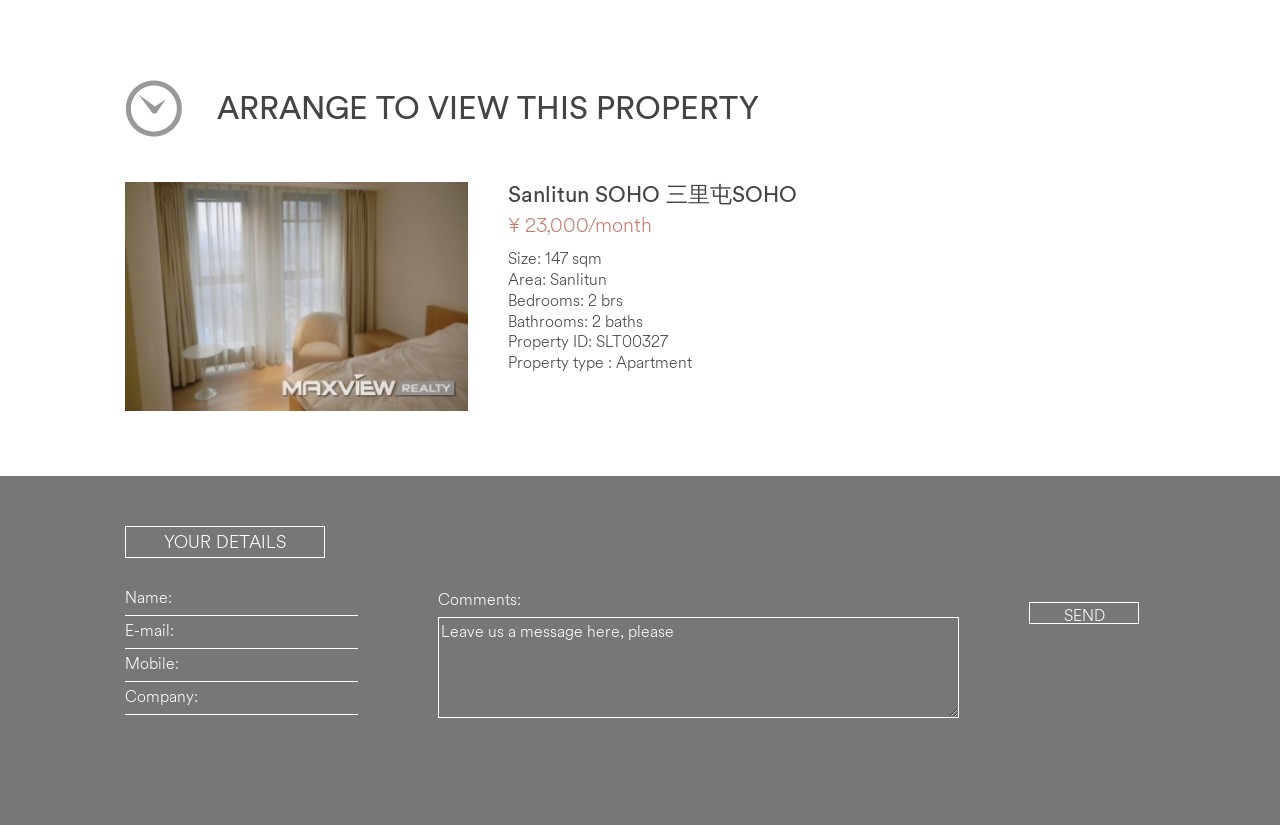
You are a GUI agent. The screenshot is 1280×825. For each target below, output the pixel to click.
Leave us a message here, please (698, 667)
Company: (161, 696)
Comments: (479, 599)
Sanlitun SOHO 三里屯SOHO (652, 194)
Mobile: (152, 663)
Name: (148, 597)
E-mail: (149, 630)
